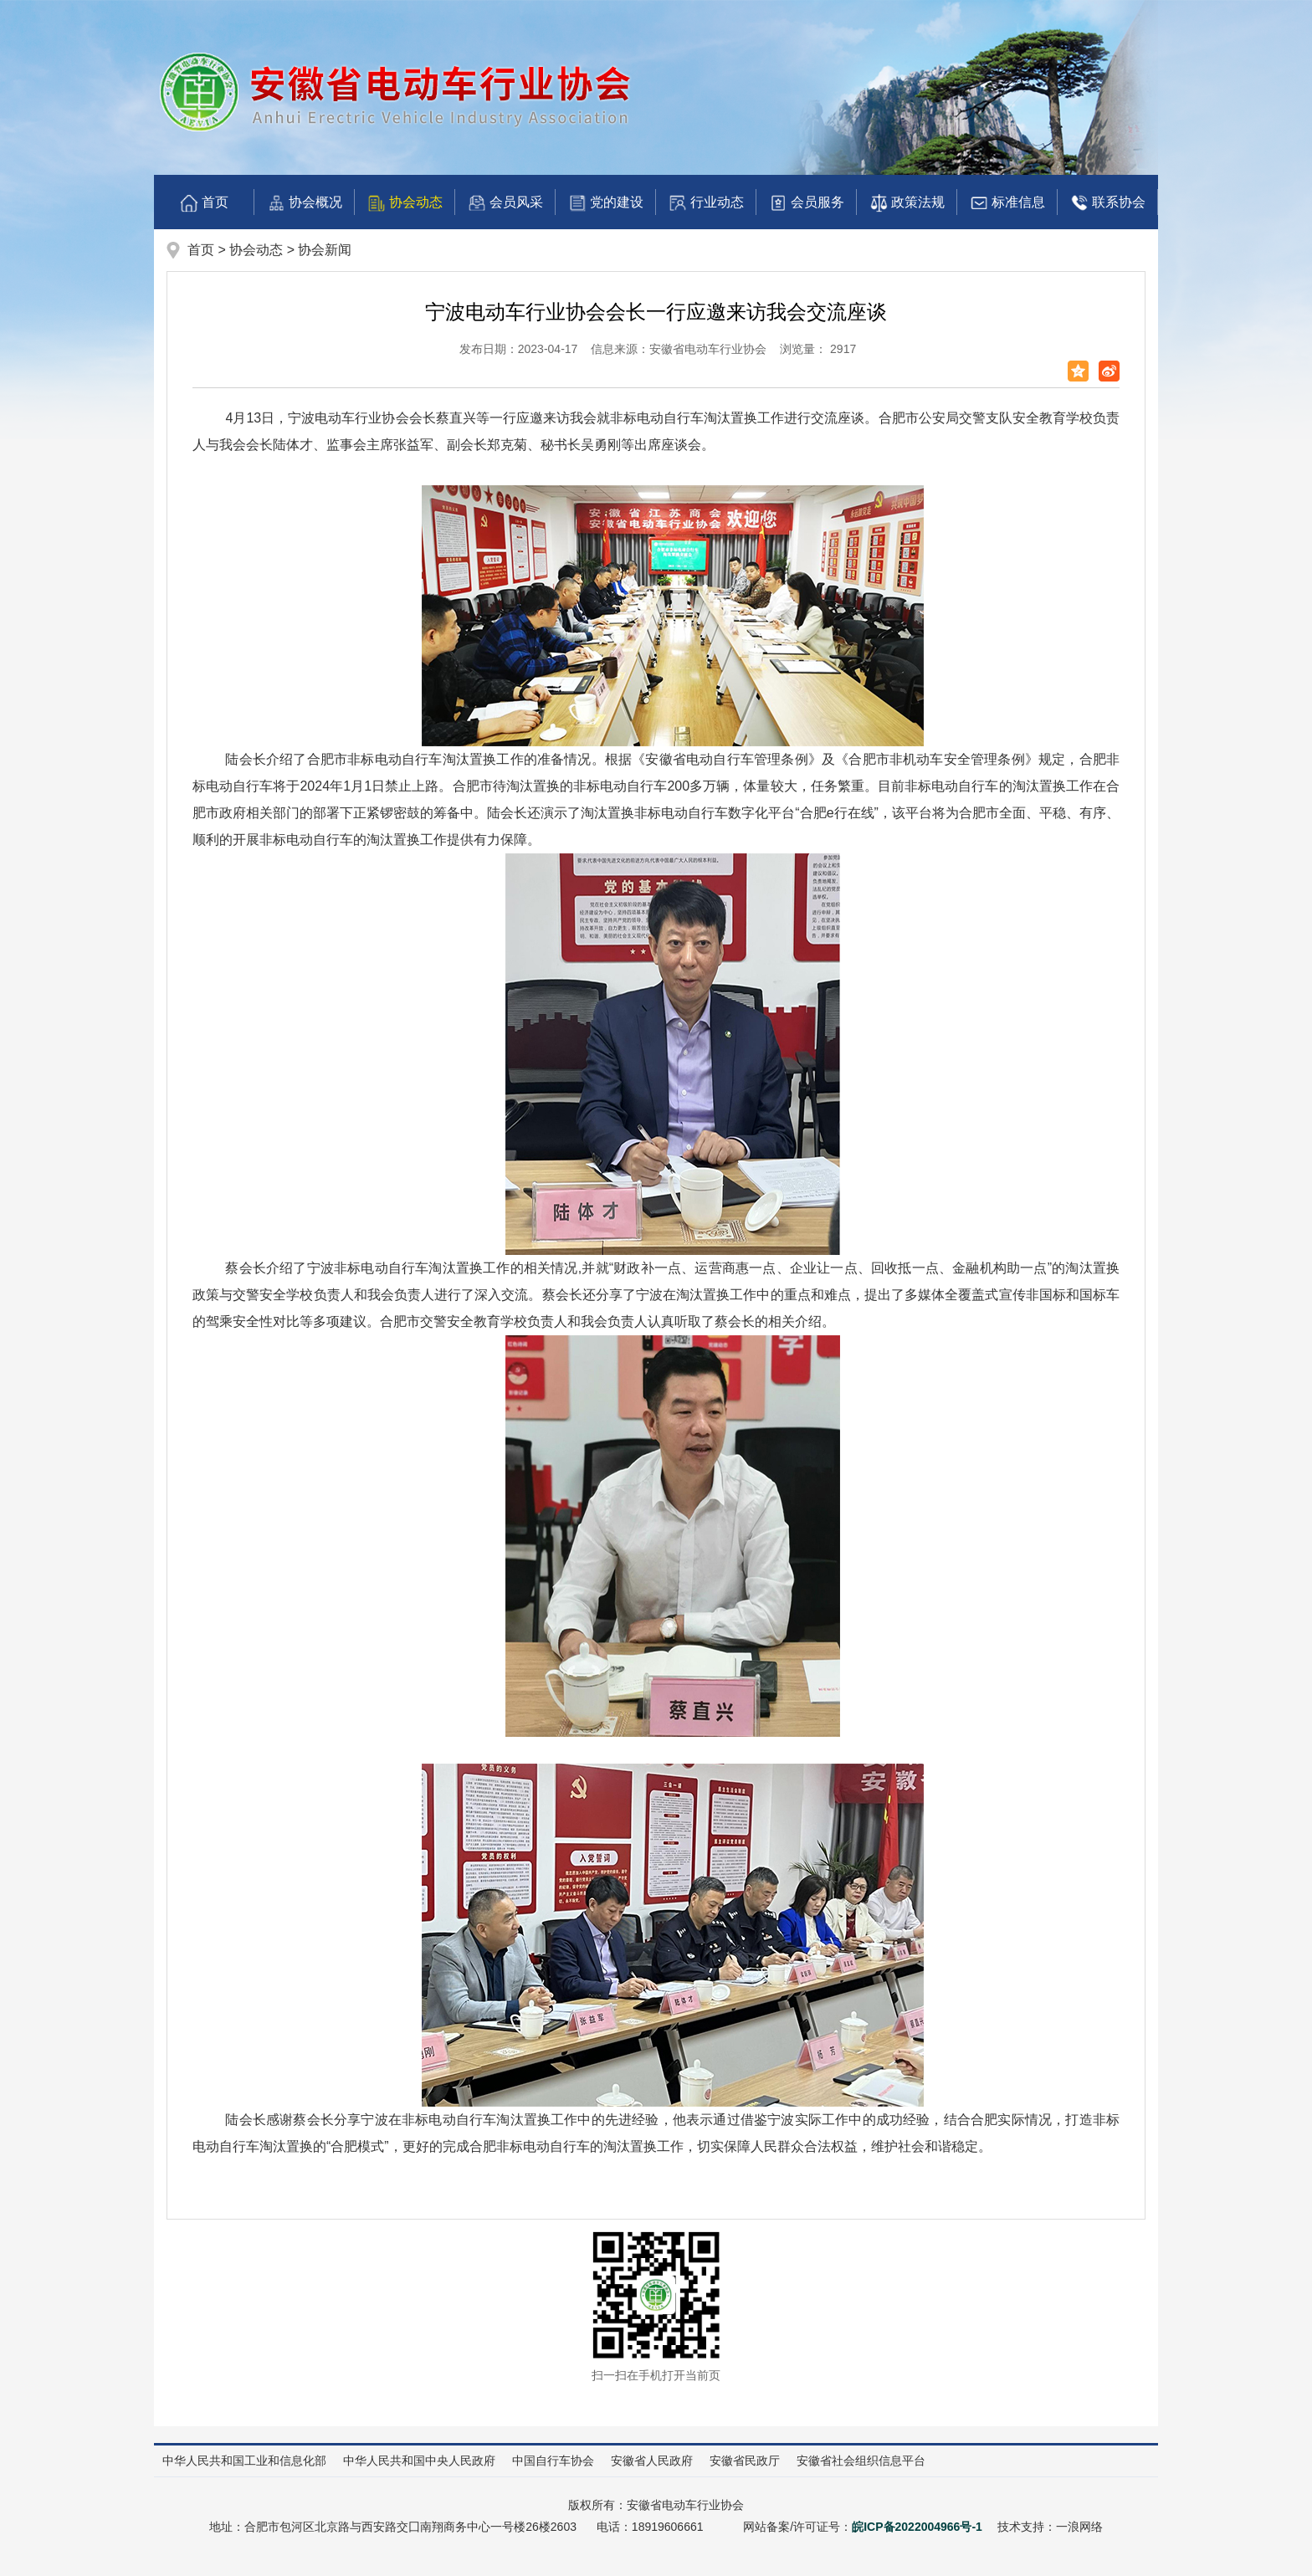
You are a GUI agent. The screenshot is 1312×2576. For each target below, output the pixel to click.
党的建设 (605, 203)
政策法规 (907, 203)
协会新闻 (324, 250)
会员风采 (505, 203)
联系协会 (1107, 203)
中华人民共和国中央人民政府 (419, 2460)
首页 (204, 203)
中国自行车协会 (553, 2460)
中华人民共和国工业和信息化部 (244, 2460)
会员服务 (806, 203)
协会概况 (304, 203)
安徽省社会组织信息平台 (861, 2460)
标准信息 (1007, 203)
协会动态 (405, 203)
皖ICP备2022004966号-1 (917, 2526)
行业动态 (706, 203)
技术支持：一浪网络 (1050, 2526)
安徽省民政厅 (745, 2460)
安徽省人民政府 (652, 2460)
